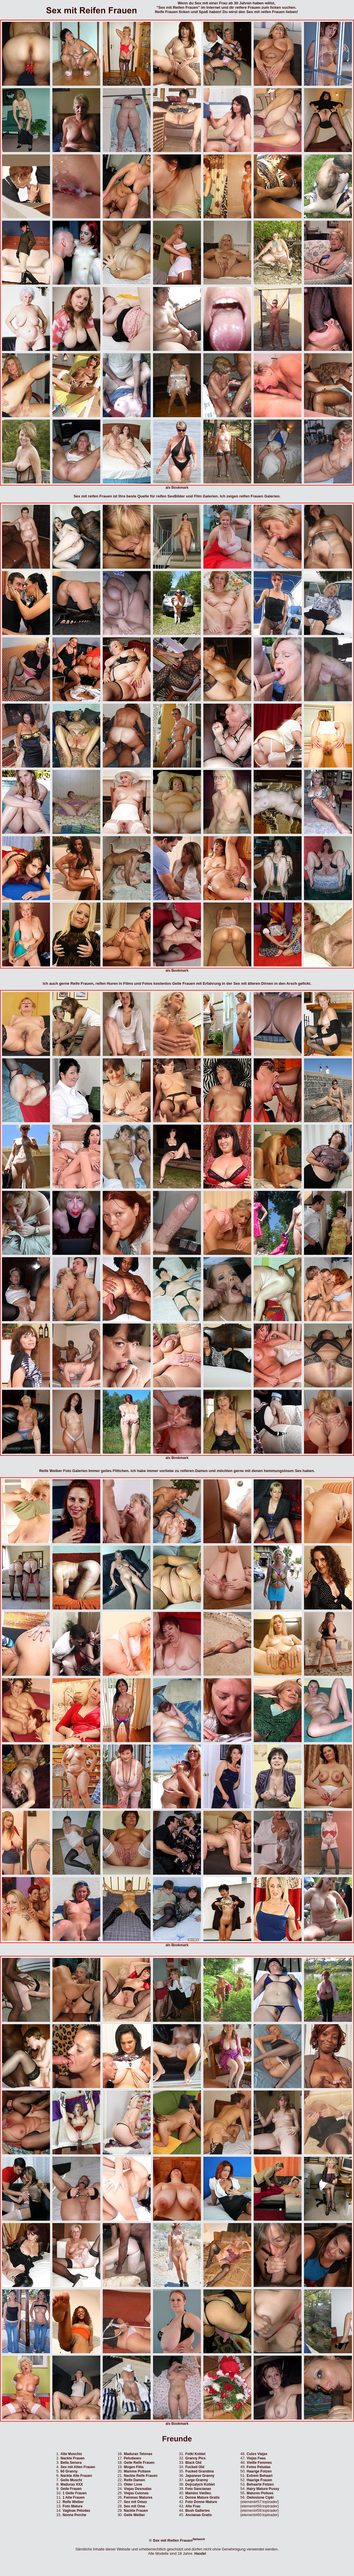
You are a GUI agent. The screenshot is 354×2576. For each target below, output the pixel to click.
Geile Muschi (71, 2480)
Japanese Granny (199, 2476)
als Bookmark (177, 488)
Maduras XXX (72, 2484)
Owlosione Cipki (260, 2497)
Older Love (133, 2484)
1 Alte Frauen (74, 2497)
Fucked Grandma (199, 2471)
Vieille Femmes (259, 2463)
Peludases (132, 2458)
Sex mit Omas (135, 2502)
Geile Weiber (134, 2515)
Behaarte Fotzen (260, 2484)
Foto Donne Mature (201, 2502)
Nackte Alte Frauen (76, 2476)
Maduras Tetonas (138, 2454)
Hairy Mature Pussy (263, 2489)
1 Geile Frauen (75, 2493)
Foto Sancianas (198, 2489)
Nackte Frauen (73, 2458)
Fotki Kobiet (195, 2454)
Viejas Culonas (136, 2493)
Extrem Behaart (260, 2476)
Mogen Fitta (133, 2467)
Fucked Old (194, 2467)
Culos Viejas (257, 2454)
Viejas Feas (256, 2458)
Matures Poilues (260, 2493)
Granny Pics (195, 2458)
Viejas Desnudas (138, 2489)
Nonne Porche (74, 2515)
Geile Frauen (71, 2489)
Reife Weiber (73, 2502)
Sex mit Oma (134, 2506)
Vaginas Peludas (76, 2511)
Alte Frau (192, 2506)
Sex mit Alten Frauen (78, 2467)
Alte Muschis (71, 2454)
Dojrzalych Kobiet (200, 2484)
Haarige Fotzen (259, 2471)
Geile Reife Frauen (139, 2463)
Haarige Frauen (259, 2480)
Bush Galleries (197, 2511)
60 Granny (69, 2471)
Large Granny (196, 2480)
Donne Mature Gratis (202, 2497)
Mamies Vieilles (198, 2493)
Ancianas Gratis (198, 2515)
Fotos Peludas (259, 2467)
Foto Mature (73, 2506)
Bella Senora (71, 2463)
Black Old (193, 2463)
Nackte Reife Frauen (140, 2476)
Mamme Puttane (137, 2471)
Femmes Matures (138, 2497)
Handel (200, 2554)
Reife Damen (134, 2480)
